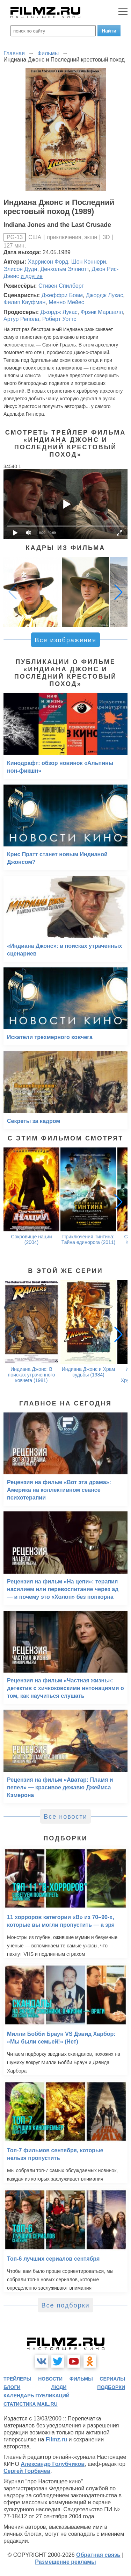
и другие (32, 276)
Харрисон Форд (48, 262)
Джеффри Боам (62, 295)
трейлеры (17, 2379)
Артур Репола (21, 319)
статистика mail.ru (30, 2404)
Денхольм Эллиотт (64, 269)
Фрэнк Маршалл (102, 312)
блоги (11, 2387)
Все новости (65, 1816)
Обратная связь (98, 2555)
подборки (111, 2387)
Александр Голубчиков (53, 2464)
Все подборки (65, 2305)
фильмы (81, 2379)
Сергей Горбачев (26, 2471)
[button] (118, 592)
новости (50, 2379)
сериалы (112, 2379)
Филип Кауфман (24, 302)
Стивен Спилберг (60, 286)
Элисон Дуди (20, 269)
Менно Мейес (66, 302)
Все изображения (65, 640)
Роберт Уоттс (59, 319)
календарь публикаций (36, 2395)
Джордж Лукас (104, 295)
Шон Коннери (88, 262)
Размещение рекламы (65, 2562)
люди (58, 2387)
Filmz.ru (56, 2439)
